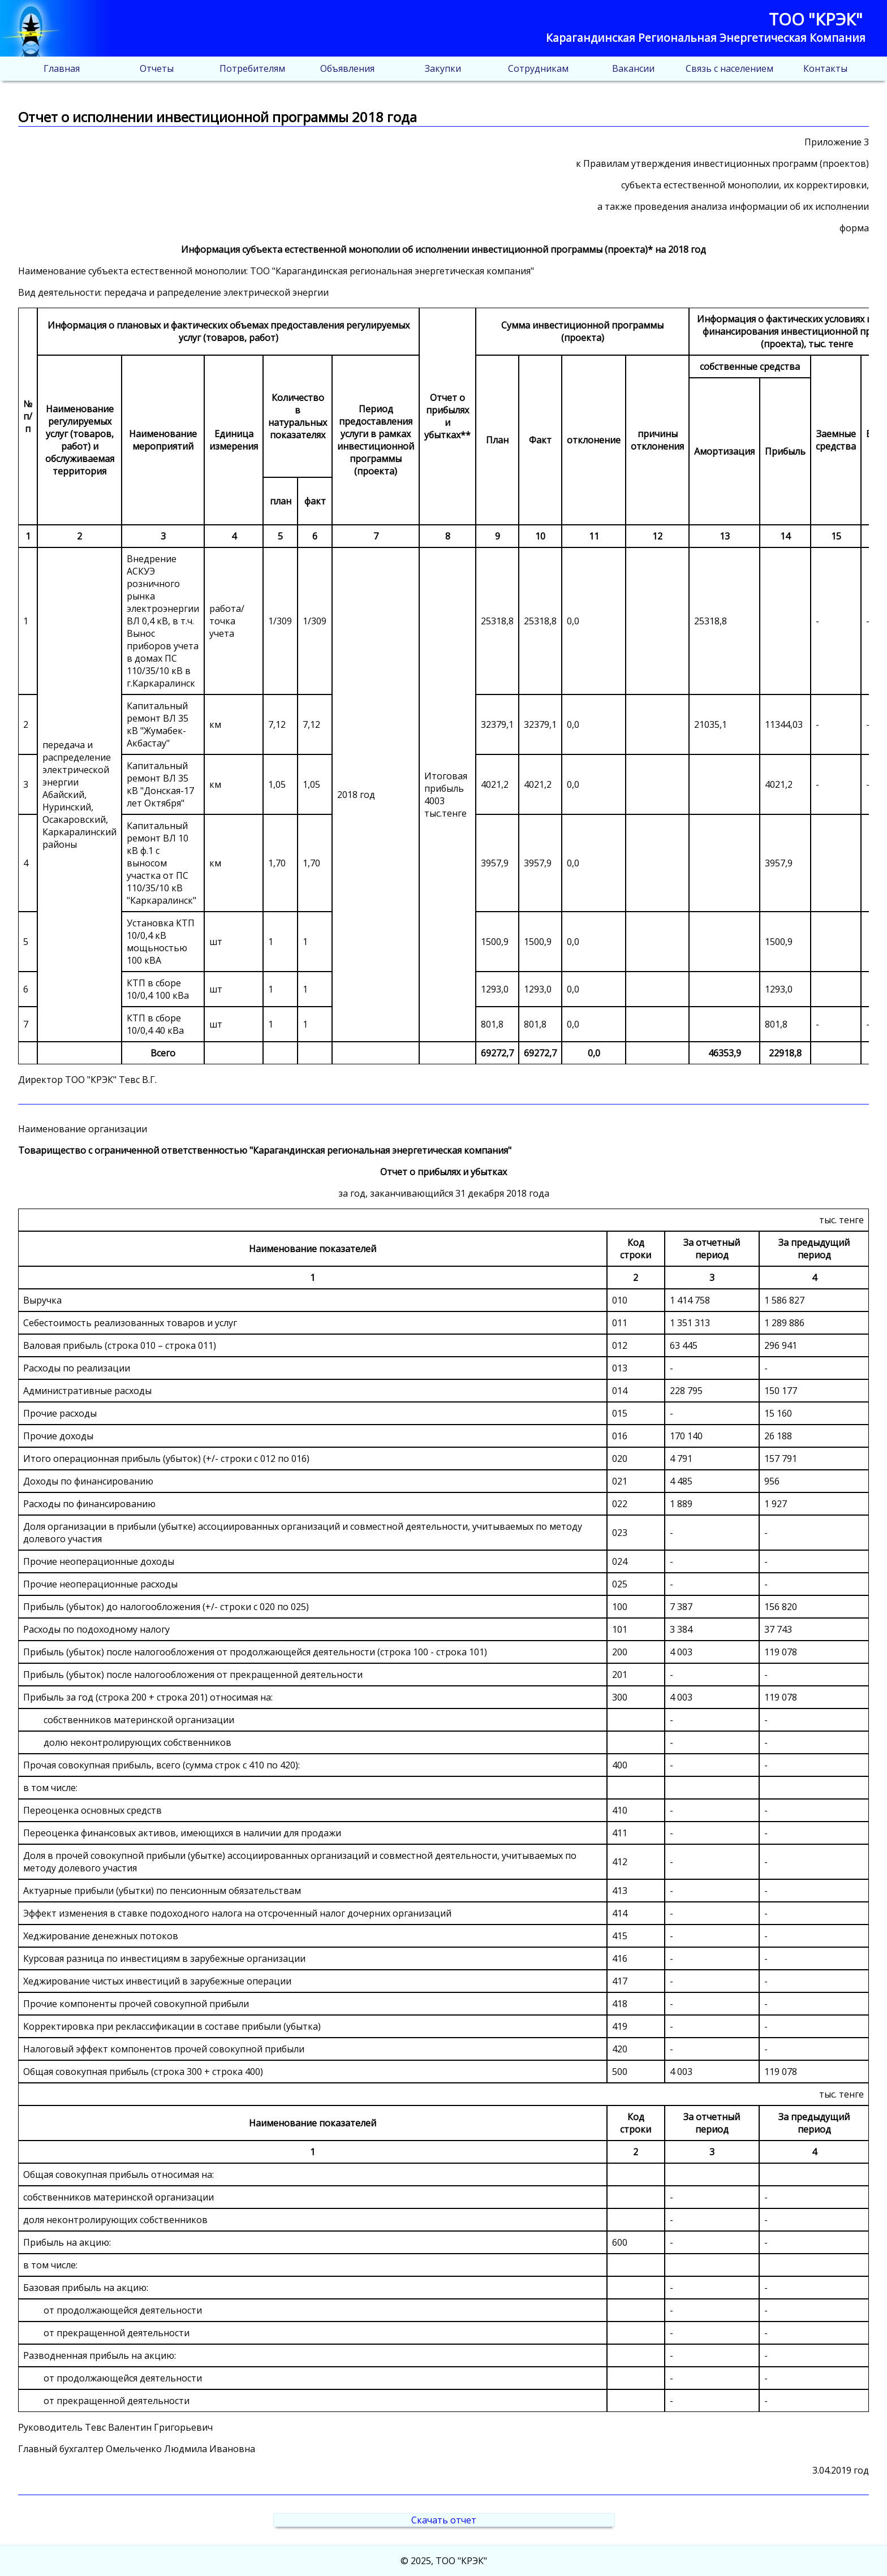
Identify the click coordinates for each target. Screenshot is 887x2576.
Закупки (443, 68)
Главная (62, 68)
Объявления (347, 68)
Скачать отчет (443, 2520)
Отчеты (157, 68)
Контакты (825, 68)
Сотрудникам (538, 68)
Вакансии (633, 68)
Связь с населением (729, 68)
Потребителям (252, 68)
